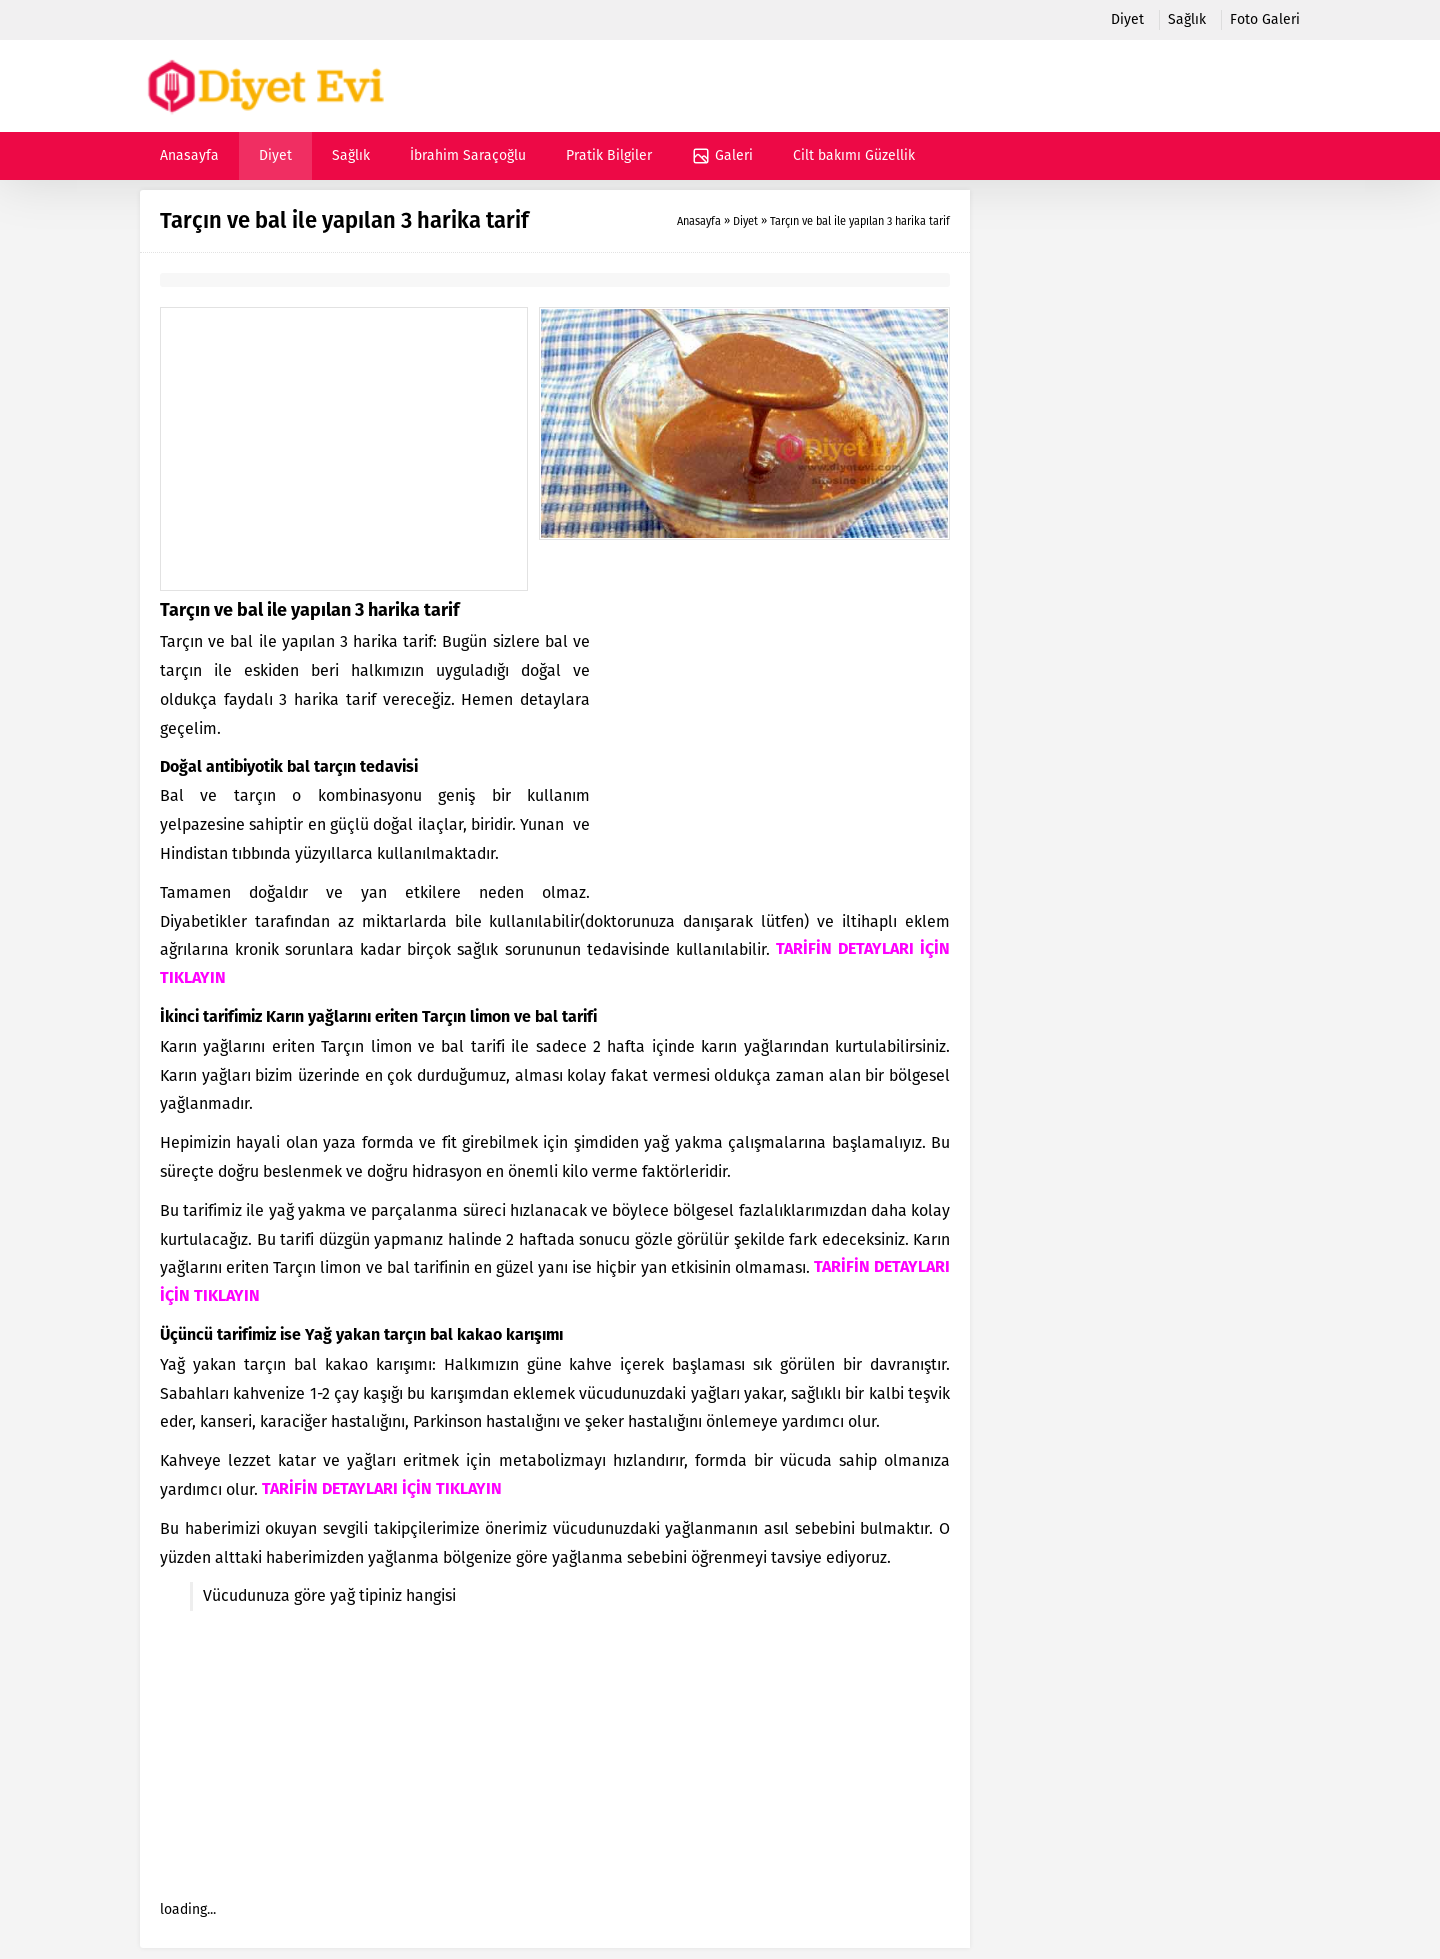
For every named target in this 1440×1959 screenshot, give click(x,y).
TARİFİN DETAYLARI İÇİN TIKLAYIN (382, 1490)
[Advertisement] (344, 449)
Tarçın (444, 1018)
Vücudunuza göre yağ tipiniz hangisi (329, 1595)
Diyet (745, 221)
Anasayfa (699, 221)
